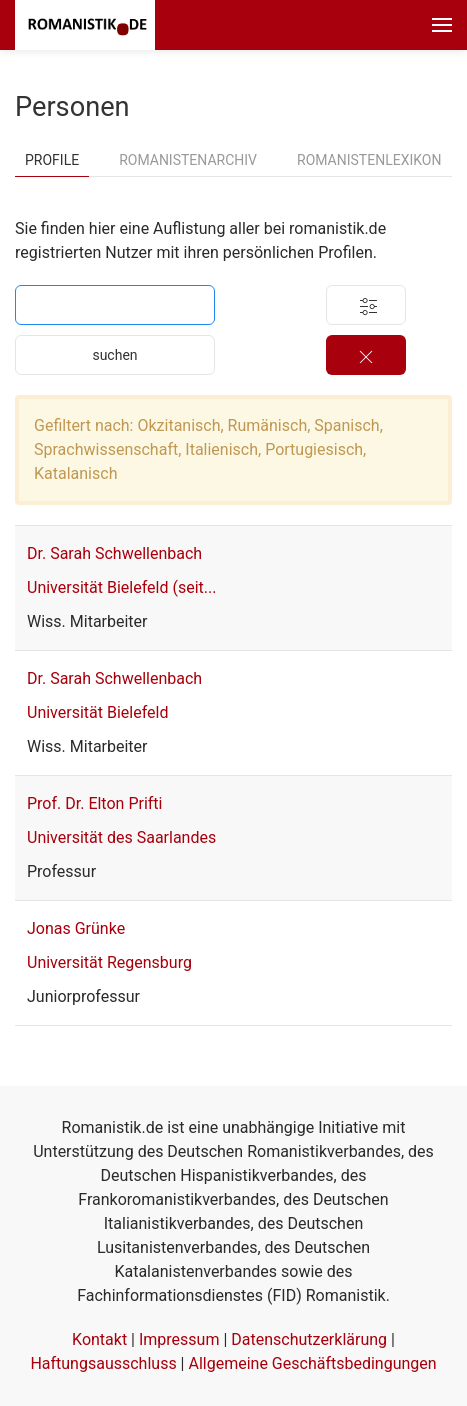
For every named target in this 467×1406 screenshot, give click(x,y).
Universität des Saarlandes (121, 837)
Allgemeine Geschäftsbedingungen (312, 1363)
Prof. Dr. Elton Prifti (94, 803)
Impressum (179, 1339)
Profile (52, 160)
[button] (442, 25)
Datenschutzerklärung (309, 1339)
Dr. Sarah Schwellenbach (114, 553)
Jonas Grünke (76, 928)
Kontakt (99, 1339)
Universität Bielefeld (97, 712)
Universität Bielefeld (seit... (121, 587)
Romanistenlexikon (369, 160)
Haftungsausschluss (103, 1363)
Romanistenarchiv (188, 160)
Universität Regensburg (109, 962)
